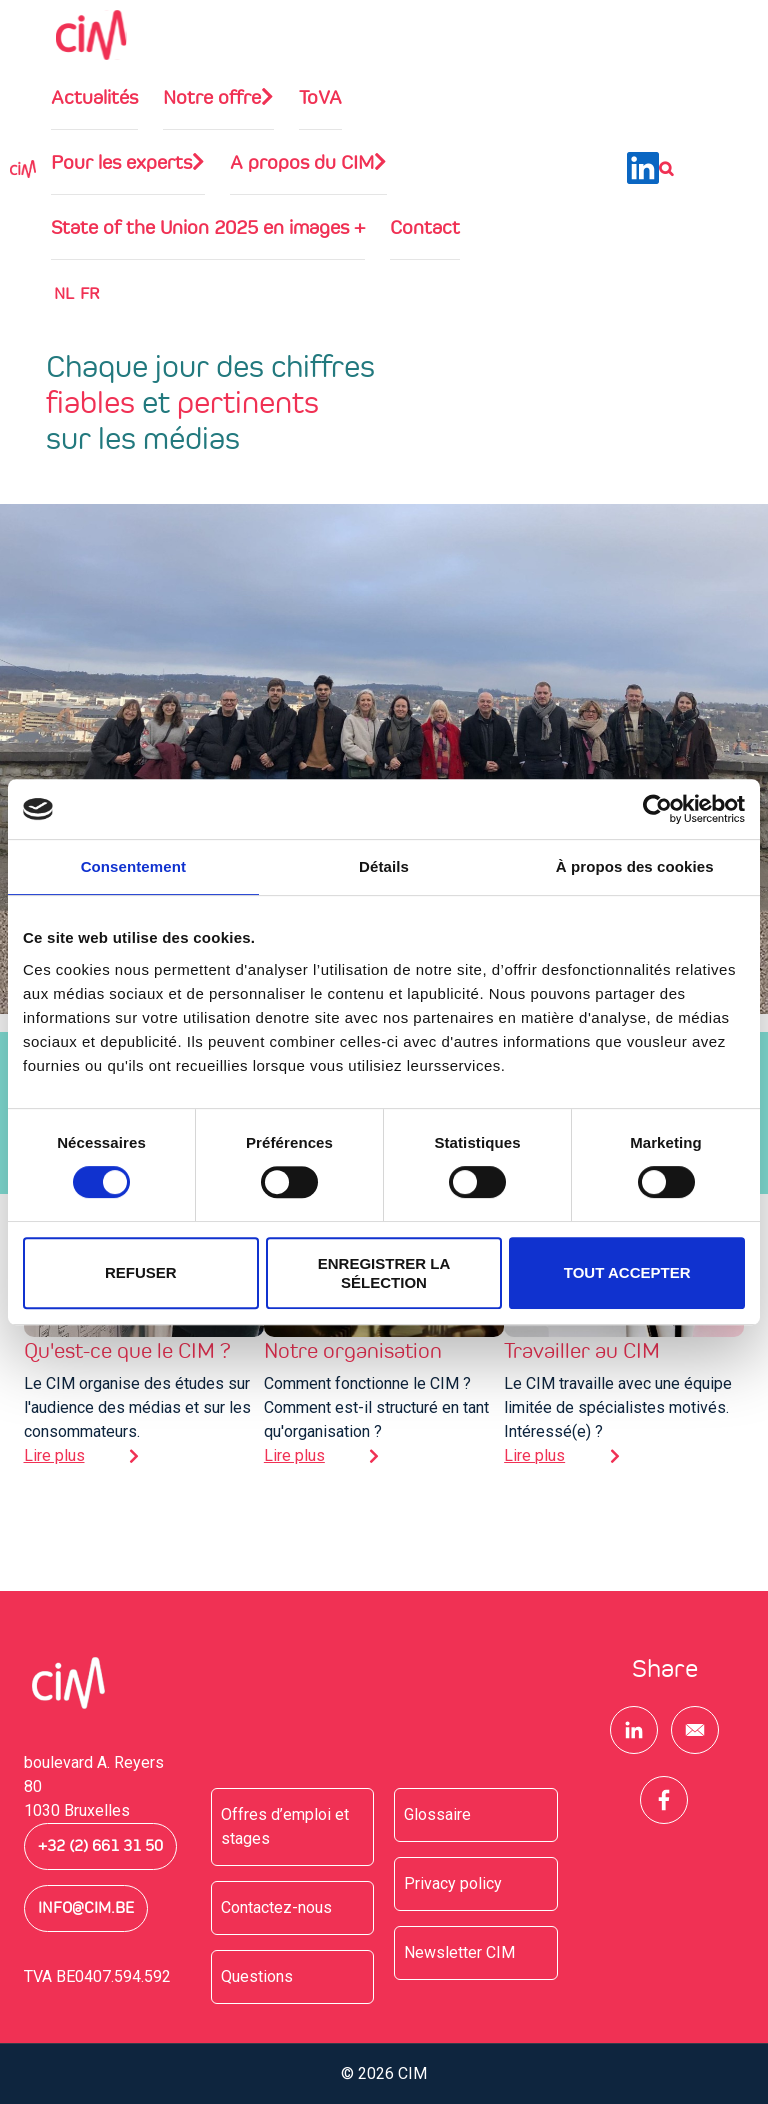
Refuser (141, 1272)
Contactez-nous (276, 1907)
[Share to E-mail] (695, 1730)
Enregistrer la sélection (384, 1273)
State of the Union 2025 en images (208, 227)
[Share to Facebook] (664, 1800)
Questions (257, 1976)
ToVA (320, 97)
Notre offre (212, 97)
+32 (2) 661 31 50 (100, 1846)
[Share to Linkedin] (634, 1730)
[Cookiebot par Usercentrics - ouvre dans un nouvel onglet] (657, 809)
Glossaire (437, 1814)
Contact (425, 227)
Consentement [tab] (133, 866)
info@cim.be (86, 1908)
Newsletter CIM (459, 1952)
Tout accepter (627, 1272)
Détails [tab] (384, 866)
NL (64, 293)
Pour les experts (121, 162)
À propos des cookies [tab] (635, 866)
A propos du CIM (302, 162)
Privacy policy (453, 1883)
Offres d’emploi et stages (285, 1826)
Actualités (94, 97)
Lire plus (54, 1455)
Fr (89, 293)
